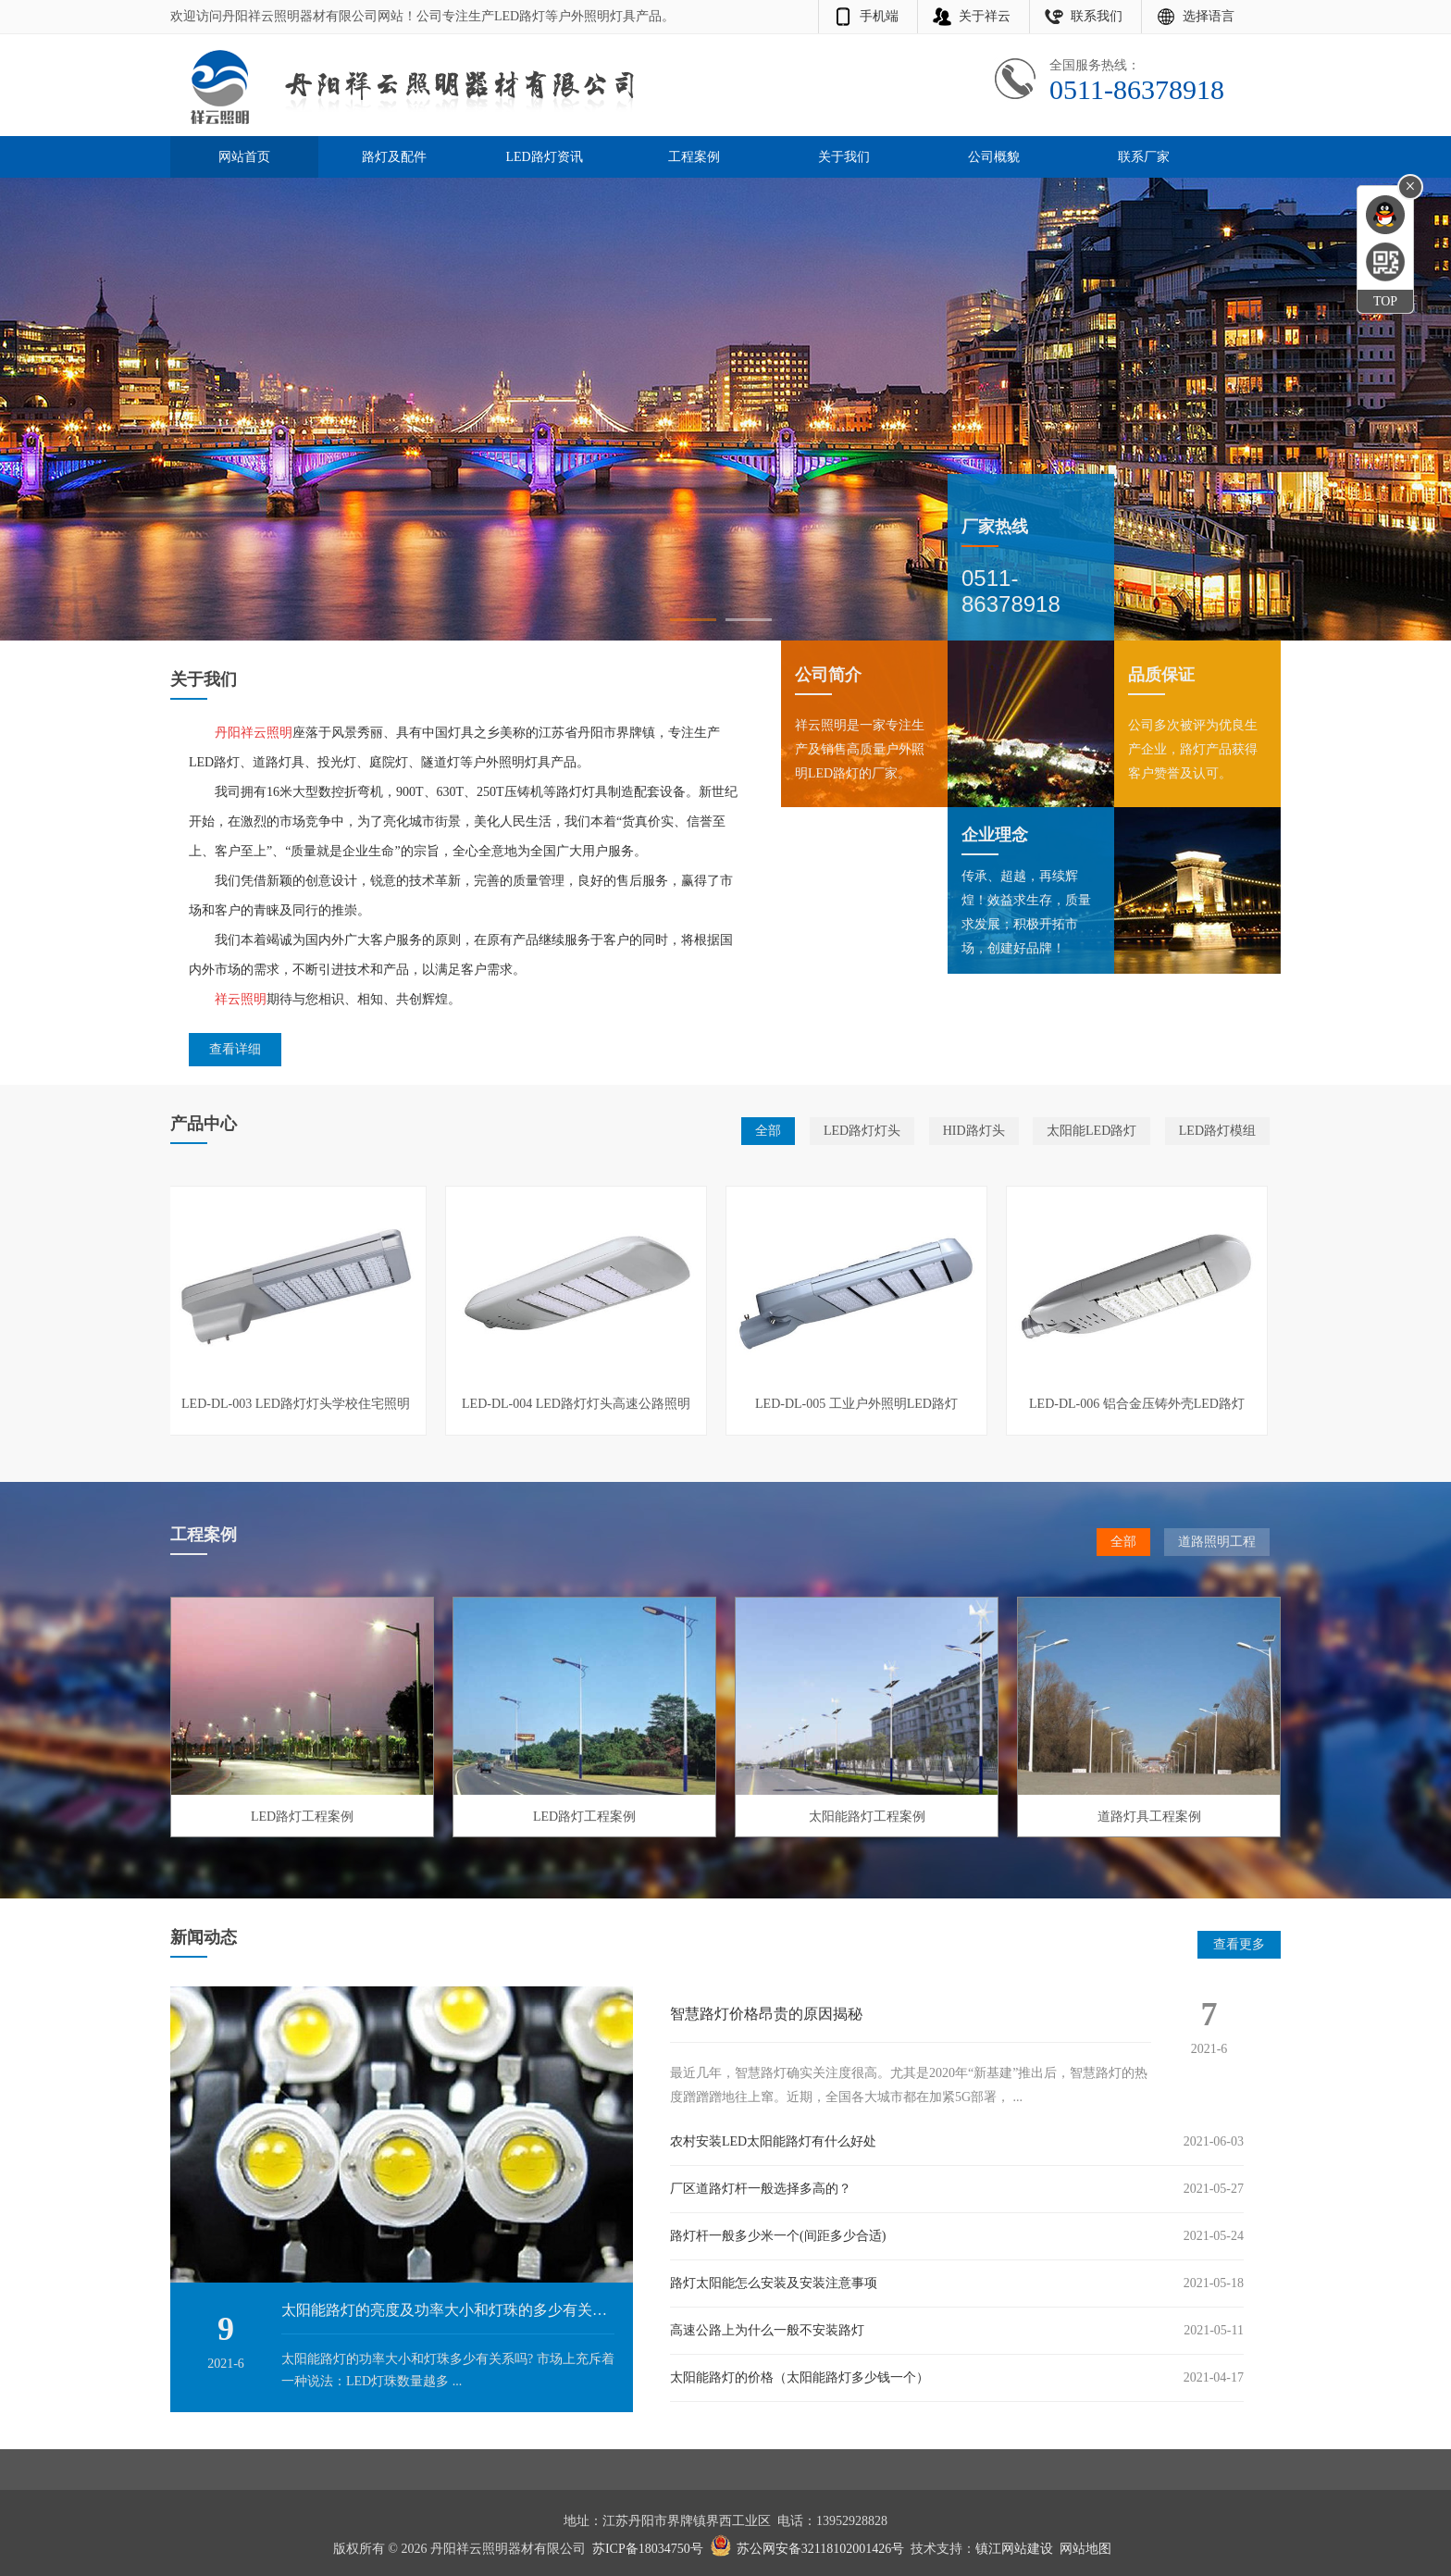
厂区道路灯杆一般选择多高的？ (760, 2189)
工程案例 (694, 157)
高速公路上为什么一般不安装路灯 (767, 2330)
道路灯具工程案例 (1149, 1816)
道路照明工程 (1217, 1542)
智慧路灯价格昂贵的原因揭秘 (766, 2014)
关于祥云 (985, 16)
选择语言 (1208, 16)
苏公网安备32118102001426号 (820, 2549)
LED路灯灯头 (862, 1131)
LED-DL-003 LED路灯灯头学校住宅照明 (295, 1404)
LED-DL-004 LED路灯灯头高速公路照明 (576, 1404)
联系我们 (1096, 16)
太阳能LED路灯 (1091, 1131)
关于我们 (844, 157)
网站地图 (1085, 2549)
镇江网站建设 (1014, 2549)
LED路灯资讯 (543, 157)
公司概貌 (994, 157)
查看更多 (1239, 1944)
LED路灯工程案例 (302, 1816)
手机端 (879, 16)
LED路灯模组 (1217, 1131)
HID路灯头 (974, 1131)
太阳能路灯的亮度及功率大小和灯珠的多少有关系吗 (451, 2310)
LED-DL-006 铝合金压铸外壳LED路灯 (1137, 1404)
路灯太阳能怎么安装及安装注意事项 (773, 2283)
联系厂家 (1144, 157)
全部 (768, 1131)
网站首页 (244, 157)
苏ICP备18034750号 (647, 2549)
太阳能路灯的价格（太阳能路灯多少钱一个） (799, 2377)
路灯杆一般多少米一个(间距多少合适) (778, 2236)
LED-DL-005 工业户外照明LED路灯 (856, 1404)
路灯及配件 (394, 157)
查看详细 (235, 1049)
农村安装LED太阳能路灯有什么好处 (773, 2141)
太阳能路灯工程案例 (867, 1816)
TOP (1385, 301)
